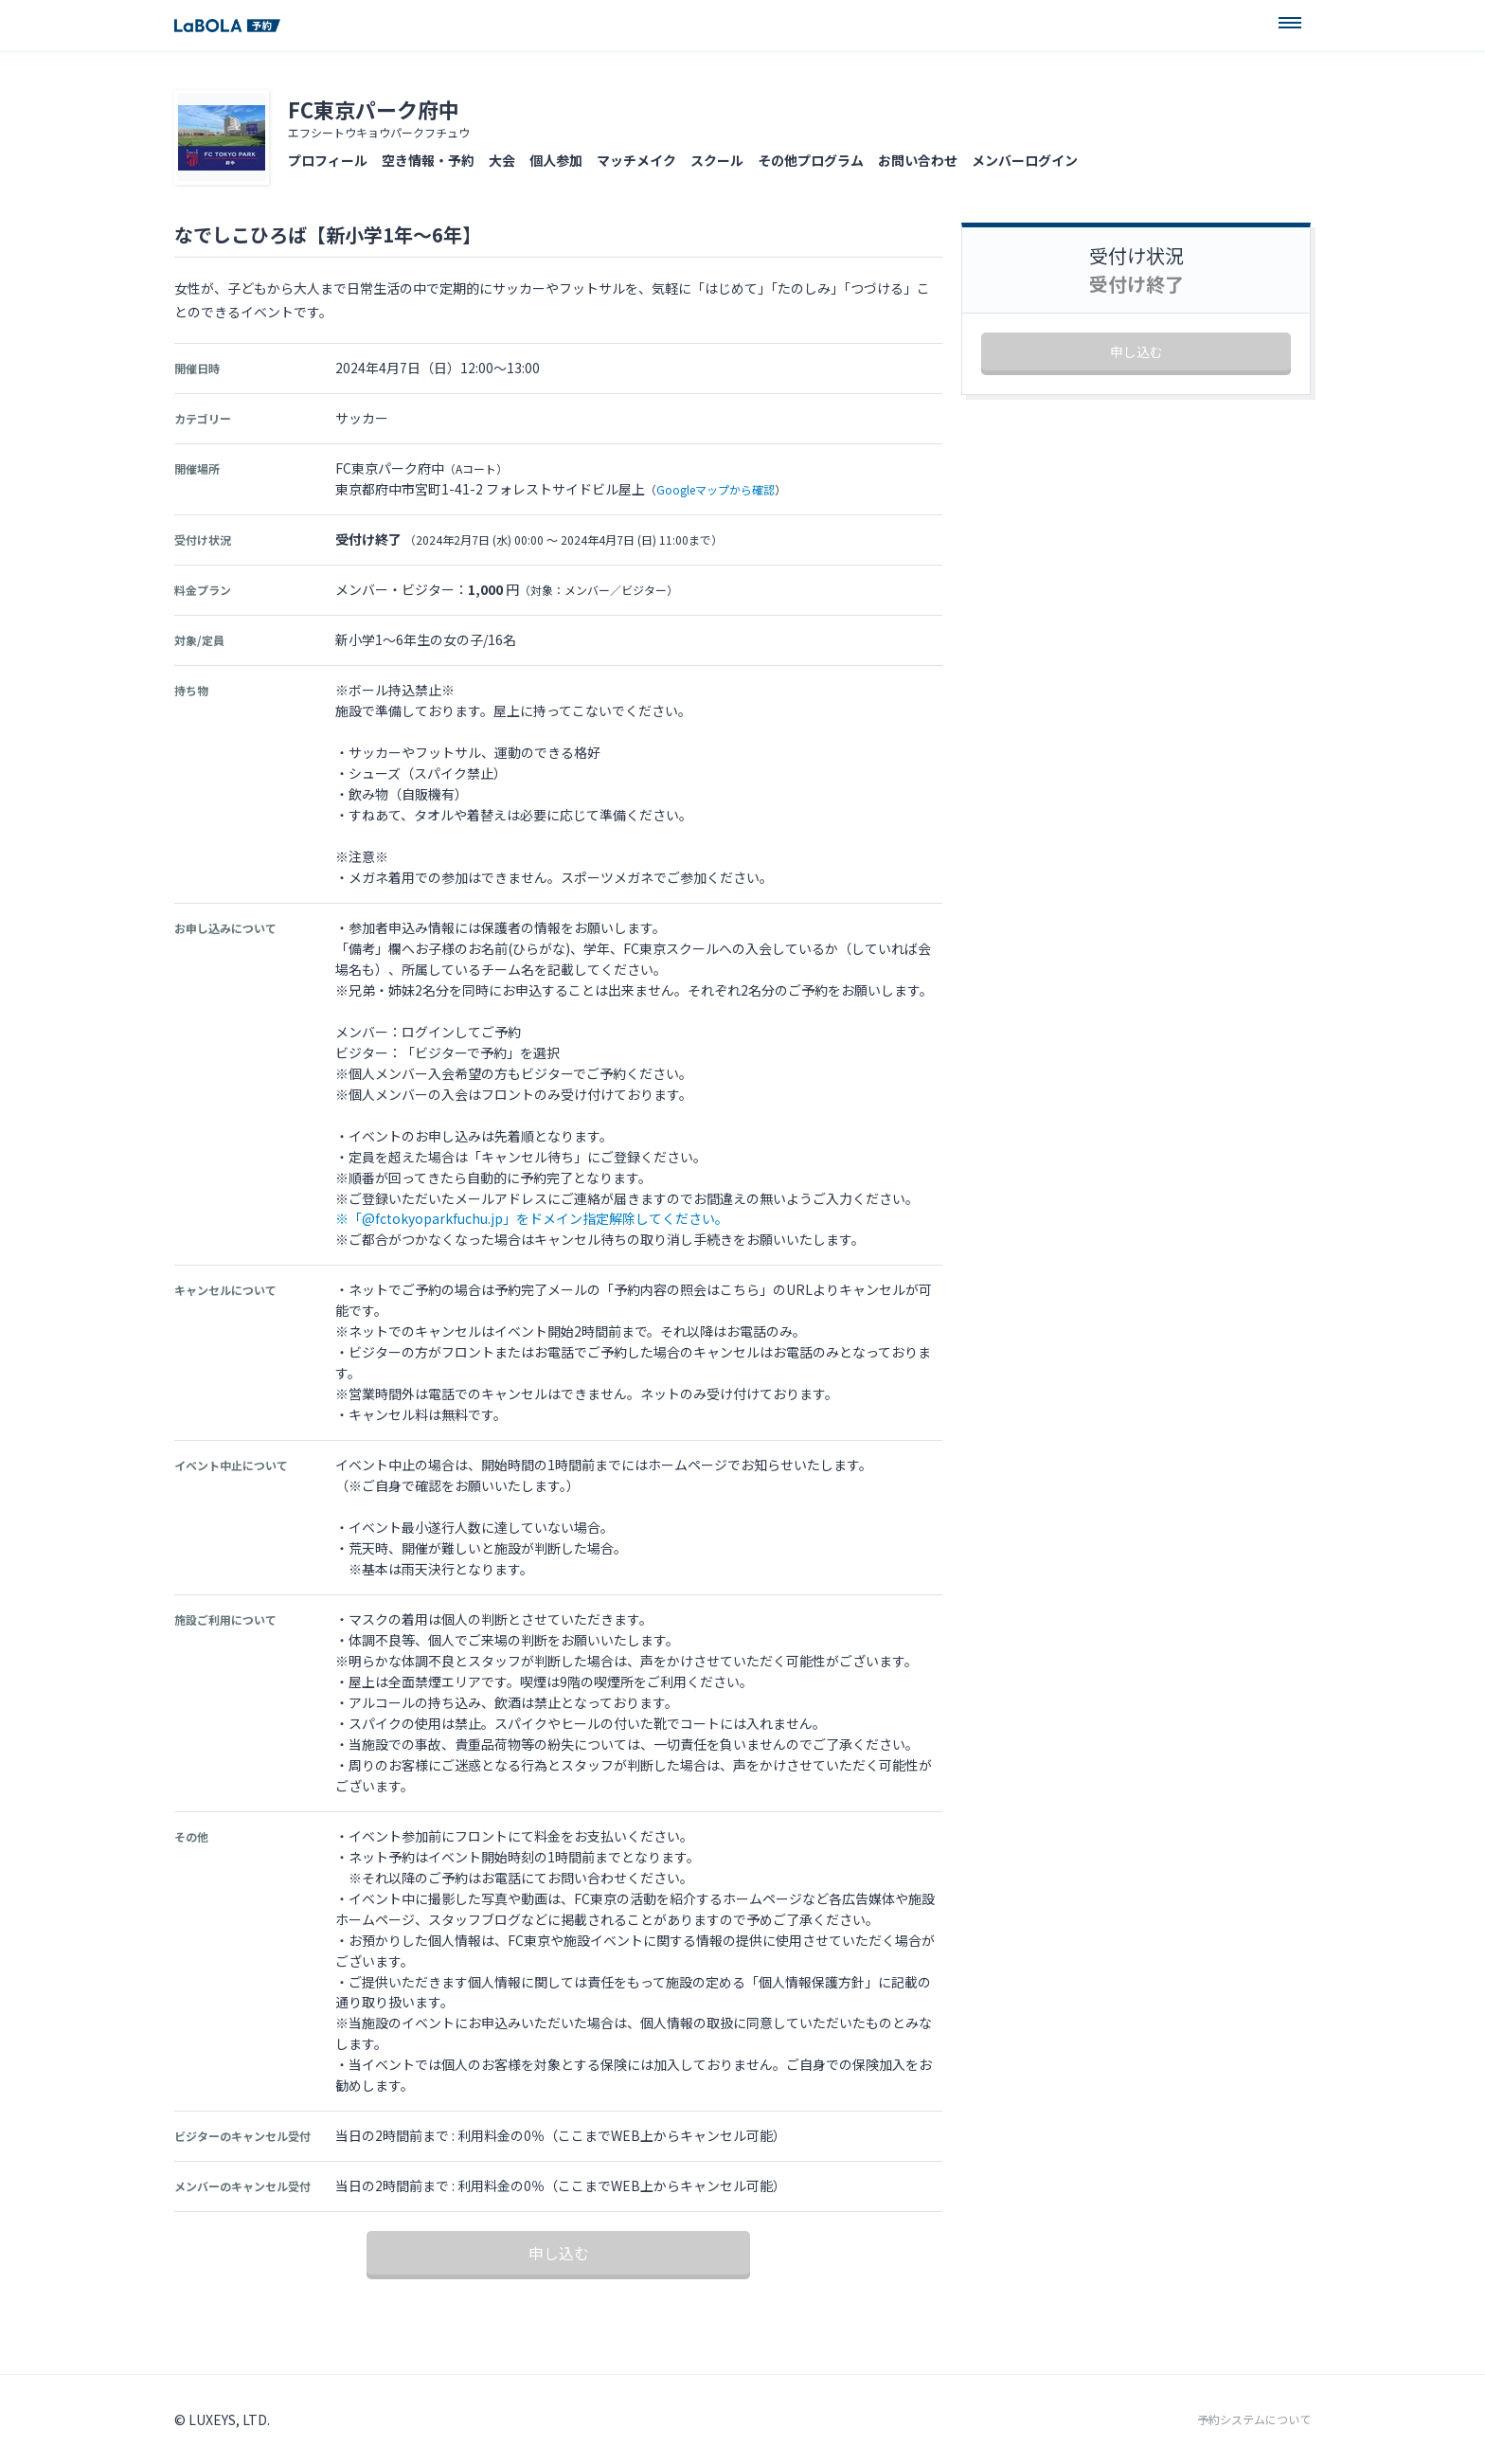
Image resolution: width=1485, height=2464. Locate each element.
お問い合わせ (917, 160)
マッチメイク (636, 160)
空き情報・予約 (428, 160)
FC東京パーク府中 (373, 109)
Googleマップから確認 (715, 489)
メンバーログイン (1025, 160)
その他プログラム (811, 160)
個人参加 (555, 160)
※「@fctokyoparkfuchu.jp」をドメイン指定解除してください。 (531, 1218)
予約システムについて (1254, 2419)
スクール (716, 160)
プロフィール (327, 160)
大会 (502, 160)
